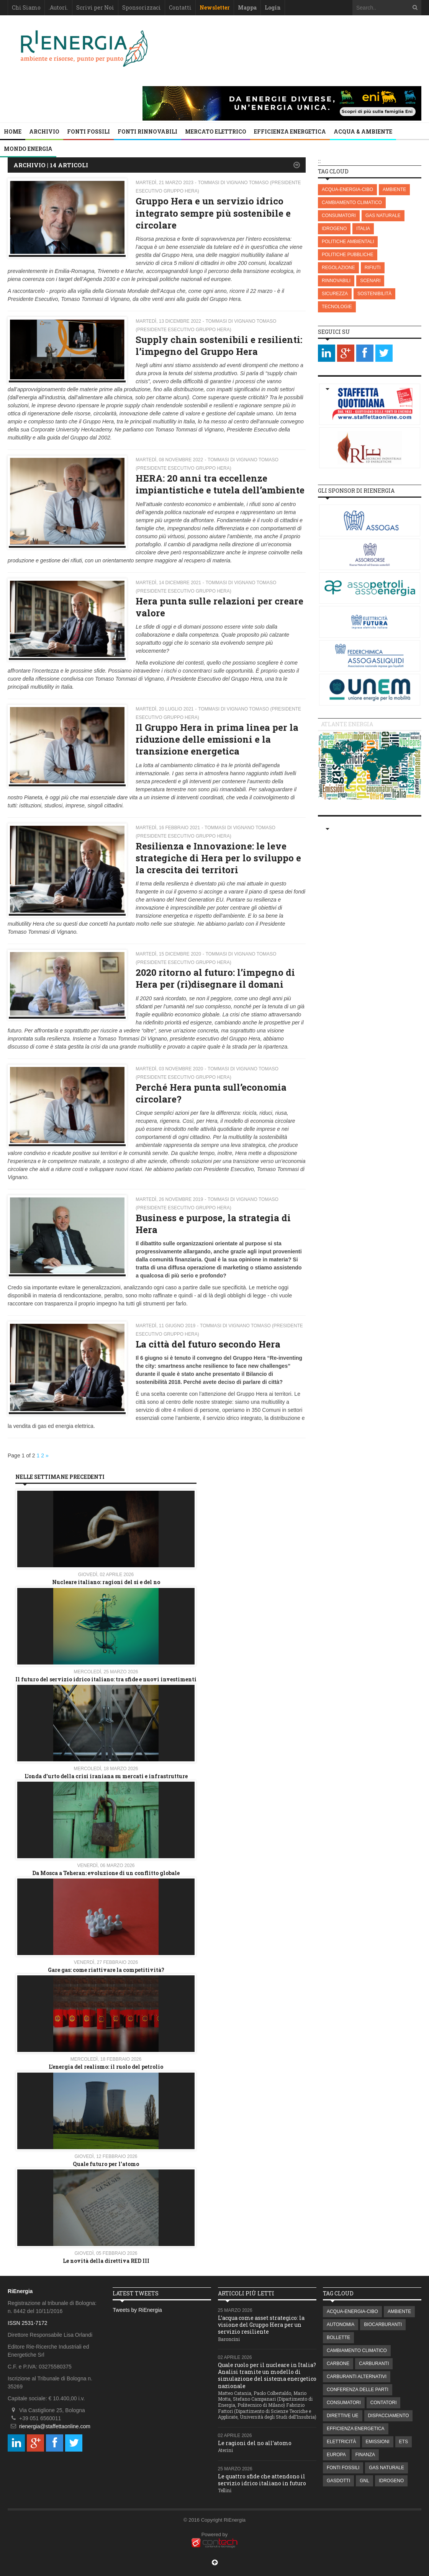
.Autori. (58, 7)
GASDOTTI (338, 2480)
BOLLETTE (338, 2337)
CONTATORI (383, 2402)
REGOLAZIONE (338, 267)
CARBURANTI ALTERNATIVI (356, 2376)
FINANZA (365, 2454)
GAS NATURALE (383, 215)
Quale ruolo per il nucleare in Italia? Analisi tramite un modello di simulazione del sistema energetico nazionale (267, 2375)
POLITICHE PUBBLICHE (347, 254)
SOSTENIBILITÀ (374, 293)
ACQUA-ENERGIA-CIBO (347, 189)
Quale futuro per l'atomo (106, 2164)
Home (12, 131)
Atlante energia (347, 724)
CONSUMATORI (339, 215)
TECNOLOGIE (337, 306)
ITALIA (363, 228)
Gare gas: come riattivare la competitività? (106, 1969)
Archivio (44, 131)
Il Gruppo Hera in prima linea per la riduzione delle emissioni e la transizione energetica (217, 739)
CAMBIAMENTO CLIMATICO (352, 202)
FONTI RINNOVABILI (147, 131)
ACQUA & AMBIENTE (363, 131)
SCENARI (370, 280)
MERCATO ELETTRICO (215, 131)
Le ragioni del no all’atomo (254, 2443)
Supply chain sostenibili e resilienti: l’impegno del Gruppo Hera (219, 345)
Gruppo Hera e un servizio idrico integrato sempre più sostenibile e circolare (213, 213)
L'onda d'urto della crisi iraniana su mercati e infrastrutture (106, 1776)
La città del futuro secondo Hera (208, 1344)
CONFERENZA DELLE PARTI (357, 2389)
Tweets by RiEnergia (137, 2310)
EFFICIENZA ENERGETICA (290, 131)
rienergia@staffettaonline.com (54, 2426)
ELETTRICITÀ (341, 2441)
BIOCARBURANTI (383, 2324)
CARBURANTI (374, 2363)
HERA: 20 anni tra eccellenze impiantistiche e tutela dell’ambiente (220, 484)
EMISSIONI (378, 2441)
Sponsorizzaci (141, 7)
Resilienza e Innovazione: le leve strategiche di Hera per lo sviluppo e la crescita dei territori (218, 858)
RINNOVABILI (336, 280)
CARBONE (338, 2363)
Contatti (180, 7)
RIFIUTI (373, 267)
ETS (403, 2441)
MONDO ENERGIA (28, 148)
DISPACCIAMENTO (388, 2415)
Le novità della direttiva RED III (106, 2260)
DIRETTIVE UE (343, 2415)
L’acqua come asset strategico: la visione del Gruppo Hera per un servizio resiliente (261, 2324)
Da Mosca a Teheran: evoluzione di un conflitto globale (106, 1873)
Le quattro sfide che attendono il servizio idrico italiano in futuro (262, 2480)
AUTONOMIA (340, 2324)
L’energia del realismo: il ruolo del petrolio (106, 2066)
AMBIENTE (394, 189)
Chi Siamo (26, 7)
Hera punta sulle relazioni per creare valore (219, 607)
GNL (364, 2480)
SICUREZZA (335, 293)
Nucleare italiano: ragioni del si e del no (106, 1582)
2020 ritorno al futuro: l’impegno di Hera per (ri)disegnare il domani (215, 978)
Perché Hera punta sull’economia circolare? (211, 1093)
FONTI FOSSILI (88, 131)
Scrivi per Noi (95, 7)
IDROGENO (334, 228)
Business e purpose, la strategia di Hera (213, 1224)
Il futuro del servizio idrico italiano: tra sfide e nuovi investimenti (105, 1679)
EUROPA (336, 2454)
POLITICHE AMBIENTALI (348, 241)
